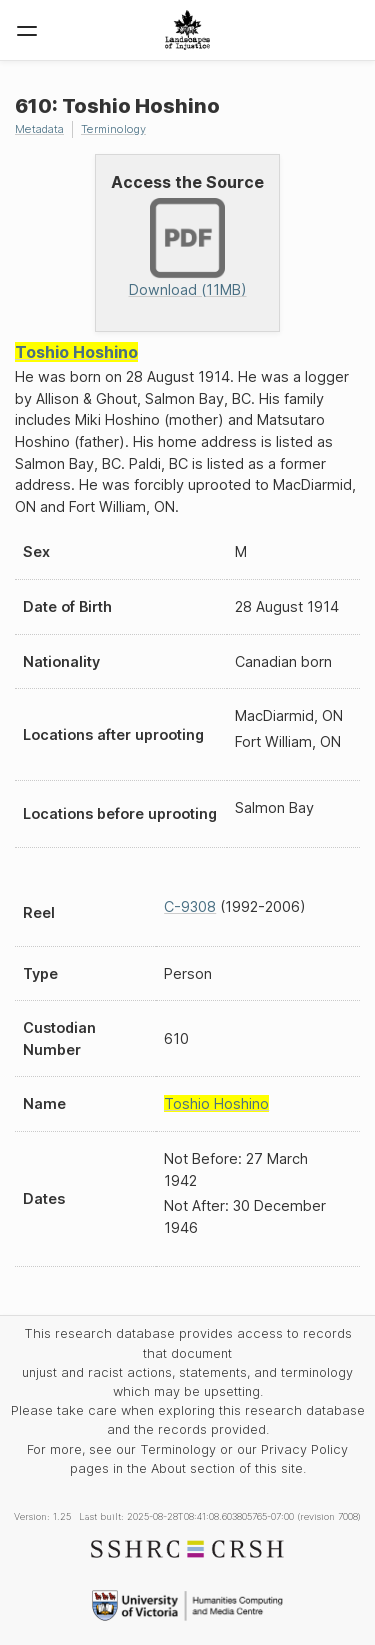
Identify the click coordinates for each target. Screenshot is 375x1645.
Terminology (113, 129)
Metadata (39, 129)
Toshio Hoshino (76, 352)
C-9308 (190, 906)
